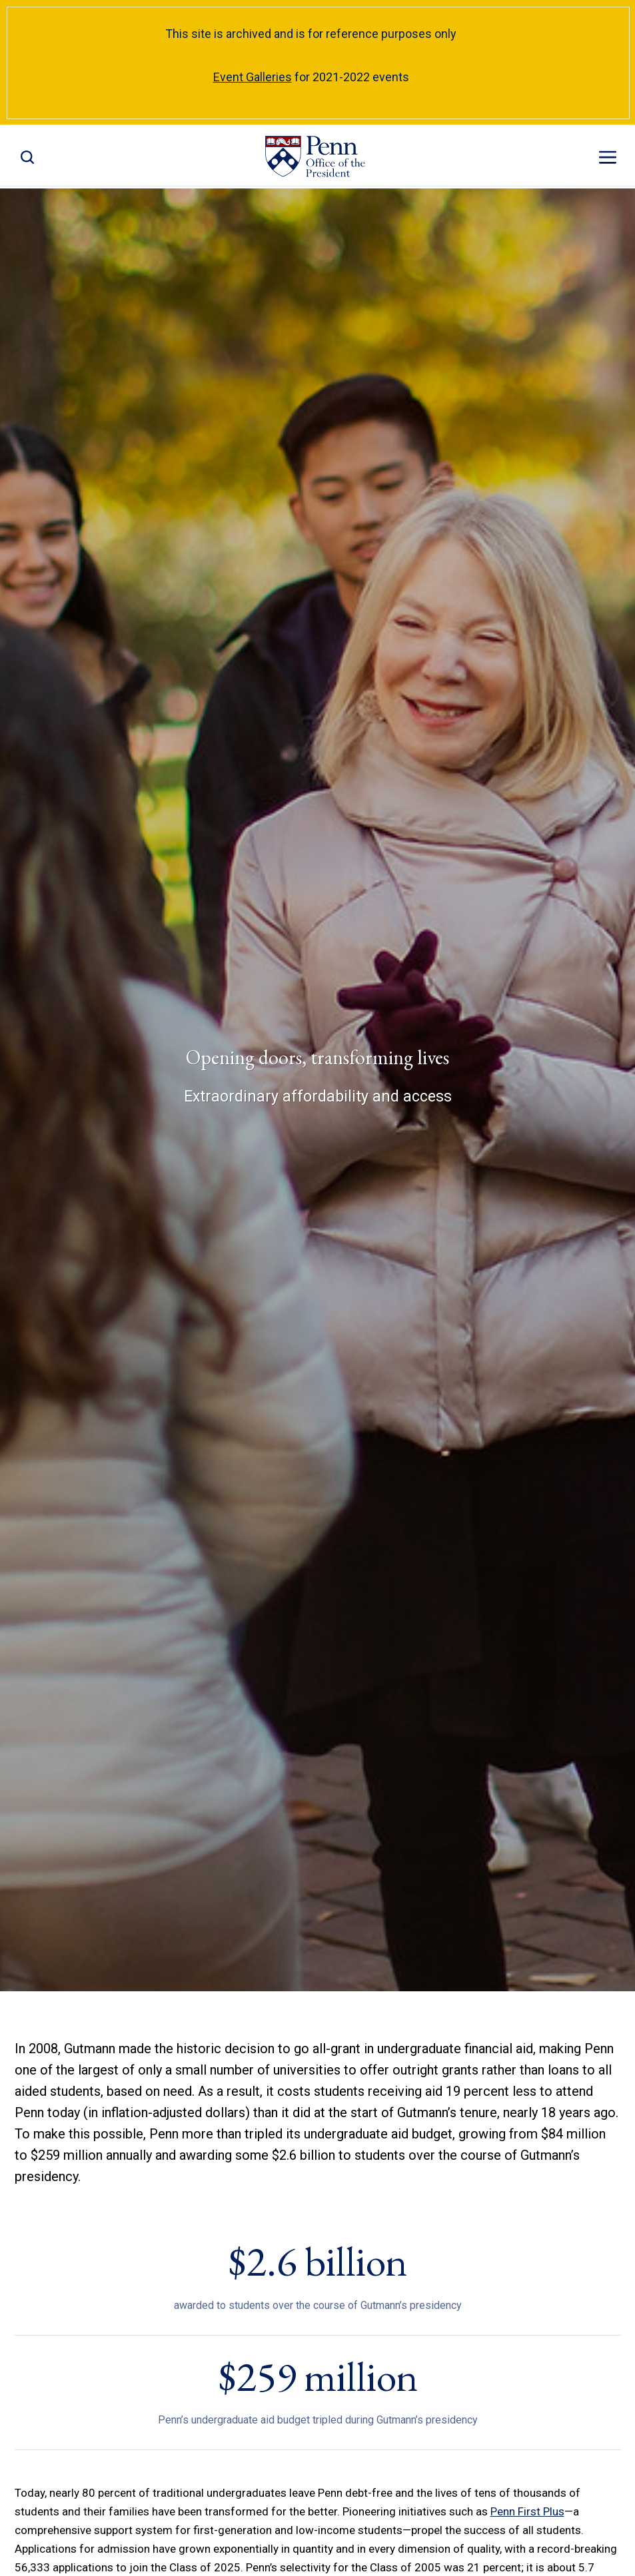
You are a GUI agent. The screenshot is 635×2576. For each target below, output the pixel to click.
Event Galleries (252, 77)
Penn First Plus (527, 2511)
